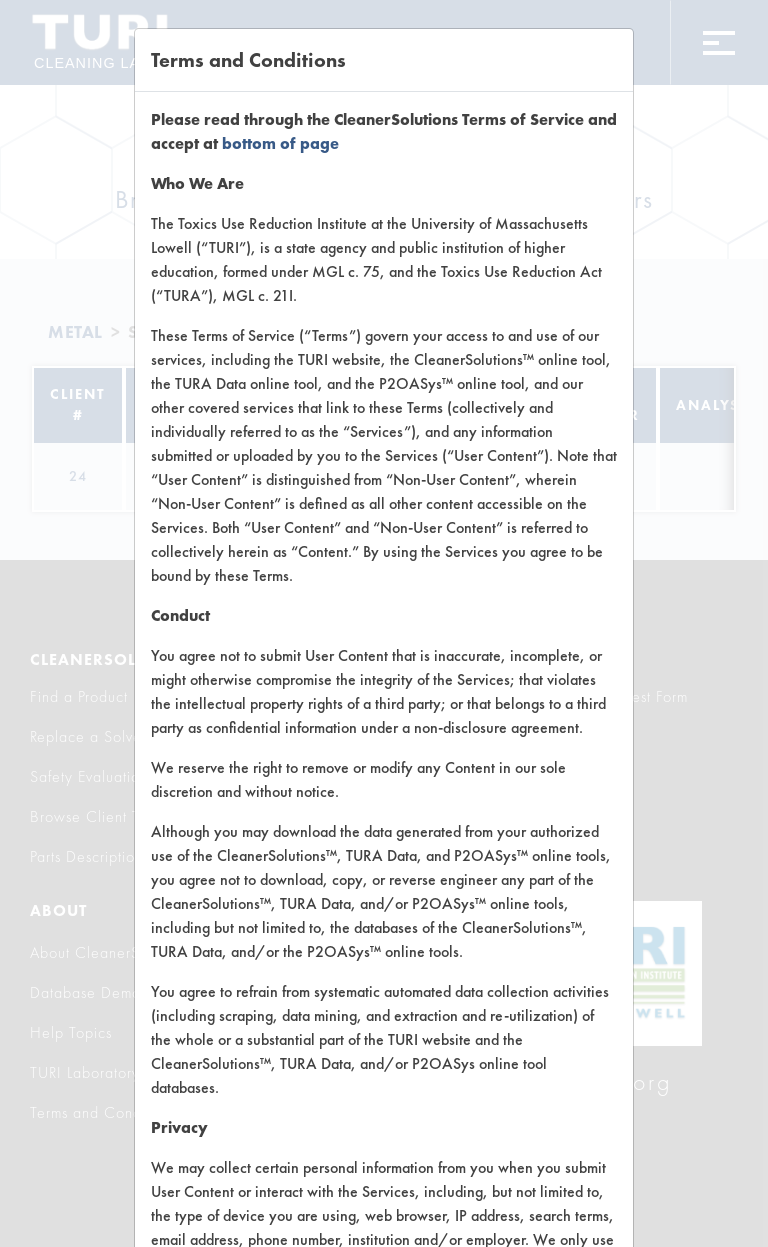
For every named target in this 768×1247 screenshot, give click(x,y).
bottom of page (280, 143)
